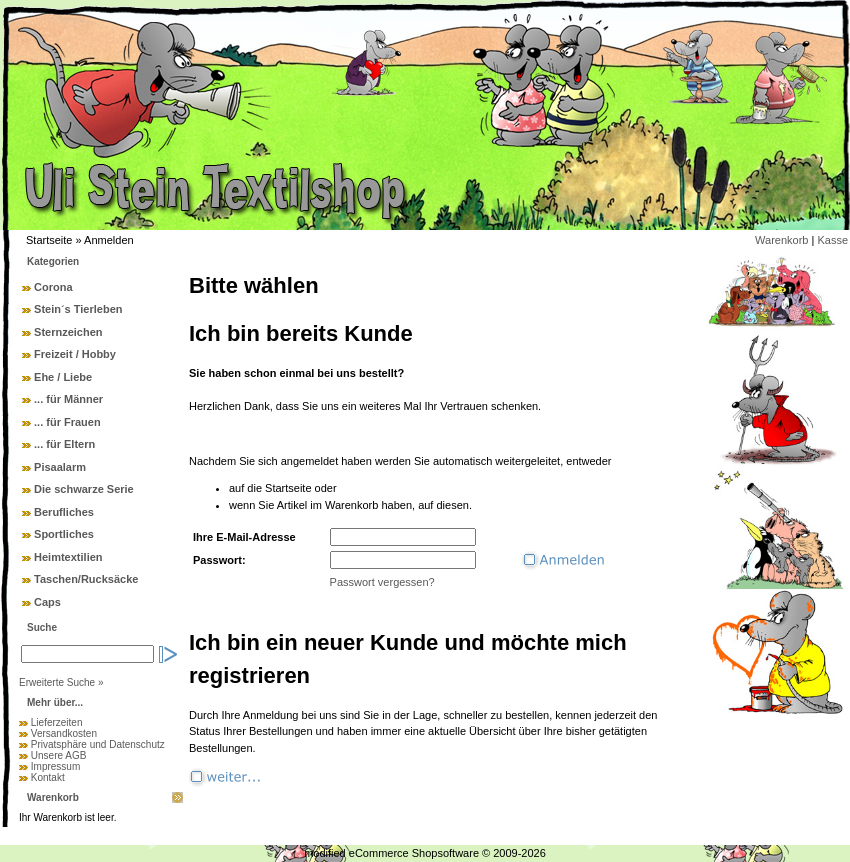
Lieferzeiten (57, 722)
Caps (47, 602)
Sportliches (64, 534)
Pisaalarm (60, 467)
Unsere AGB (59, 755)
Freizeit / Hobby (75, 354)
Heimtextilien (68, 557)
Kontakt (48, 777)
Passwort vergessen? (382, 582)
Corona (53, 287)
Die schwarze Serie (84, 489)
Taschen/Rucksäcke (86, 579)
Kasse (832, 240)
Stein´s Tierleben (78, 309)
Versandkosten (64, 733)
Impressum (55, 766)
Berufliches (64, 512)
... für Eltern (64, 444)
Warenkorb (781, 240)
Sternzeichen (68, 332)
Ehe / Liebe (63, 377)
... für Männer (68, 399)
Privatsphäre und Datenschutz (98, 744)
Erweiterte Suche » (61, 682)
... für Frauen (67, 422)
